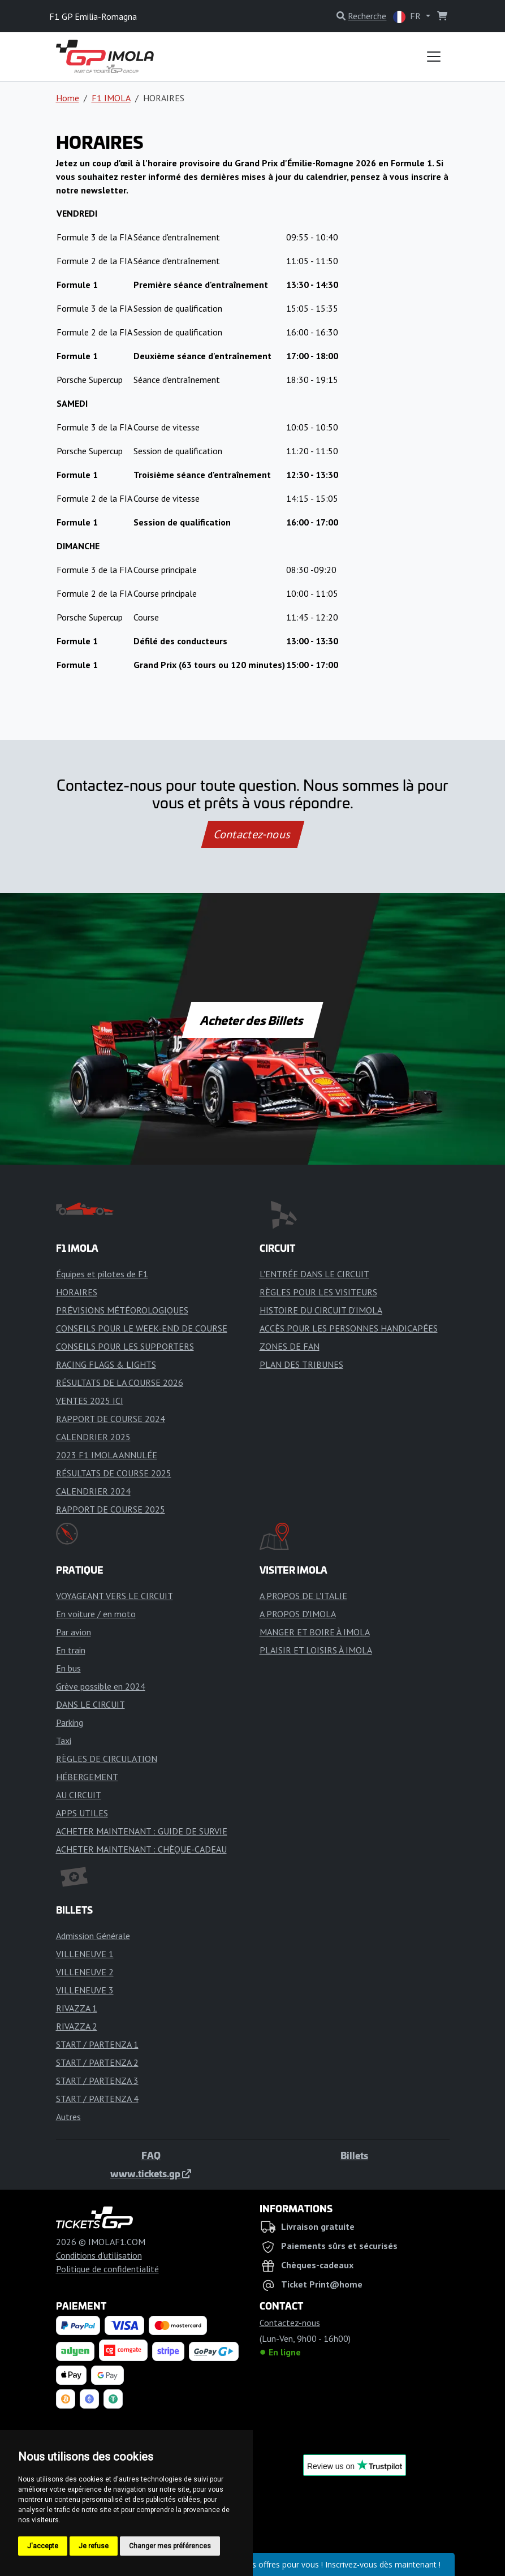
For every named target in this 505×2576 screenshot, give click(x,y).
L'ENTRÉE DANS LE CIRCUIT (314, 1274)
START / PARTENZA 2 (97, 2062)
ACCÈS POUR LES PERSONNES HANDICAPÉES (349, 1328)
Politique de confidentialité (107, 2269)
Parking (69, 1722)
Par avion (73, 1632)
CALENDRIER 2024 (93, 1491)
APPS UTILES (82, 1813)
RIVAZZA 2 (76, 2026)
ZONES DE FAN (290, 1346)
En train (70, 1650)
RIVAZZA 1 (76, 2008)
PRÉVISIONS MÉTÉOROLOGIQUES (122, 1310)
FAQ (151, 2155)
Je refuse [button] (94, 2546)
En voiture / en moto (96, 1613)
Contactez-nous (252, 834)
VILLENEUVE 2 (85, 1972)
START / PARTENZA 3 (97, 2080)
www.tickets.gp (150, 2173)
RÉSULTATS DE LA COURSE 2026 (119, 1382)
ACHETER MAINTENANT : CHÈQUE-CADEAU (141, 1849)
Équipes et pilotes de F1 (102, 1274)
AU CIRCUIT (78, 1794)
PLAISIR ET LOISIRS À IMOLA (316, 1650)
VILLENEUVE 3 (85, 1990)
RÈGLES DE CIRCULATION (106, 1758)
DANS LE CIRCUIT (90, 1704)
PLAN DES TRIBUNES (301, 1364)
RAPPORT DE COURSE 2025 (110, 1509)
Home (67, 98)
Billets (354, 2155)
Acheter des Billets (252, 1019)
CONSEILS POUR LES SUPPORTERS (125, 1346)
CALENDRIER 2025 (93, 1436)
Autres (68, 2116)
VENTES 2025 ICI (89, 1400)
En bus (68, 1668)
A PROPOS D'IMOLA (298, 1613)
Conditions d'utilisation (99, 2255)
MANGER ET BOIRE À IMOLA (315, 1632)
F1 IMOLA (111, 98)
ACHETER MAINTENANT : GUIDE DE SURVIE (141, 1831)
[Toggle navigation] (434, 56)
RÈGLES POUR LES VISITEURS (318, 1292)
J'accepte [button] (42, 2546)
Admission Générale (93, 1935)
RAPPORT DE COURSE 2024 (110, 1418)
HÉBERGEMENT (87, 1776)
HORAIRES (76, 1292)
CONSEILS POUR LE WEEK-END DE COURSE (141, 1328)
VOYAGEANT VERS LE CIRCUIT (114, 1595)
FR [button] (408, 16)
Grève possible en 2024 (100, 1686)
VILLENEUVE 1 (85, 1953)
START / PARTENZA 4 (97, 2098)
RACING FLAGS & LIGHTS (106, 1364)
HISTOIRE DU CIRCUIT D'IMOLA (321, 1310)
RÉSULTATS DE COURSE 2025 (113, 1473)
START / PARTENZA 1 (97, 2044)
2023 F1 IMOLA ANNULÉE (106, 1455)
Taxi (63, 1740)
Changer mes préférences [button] (170, 2546)
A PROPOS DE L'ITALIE (303, 1595)
